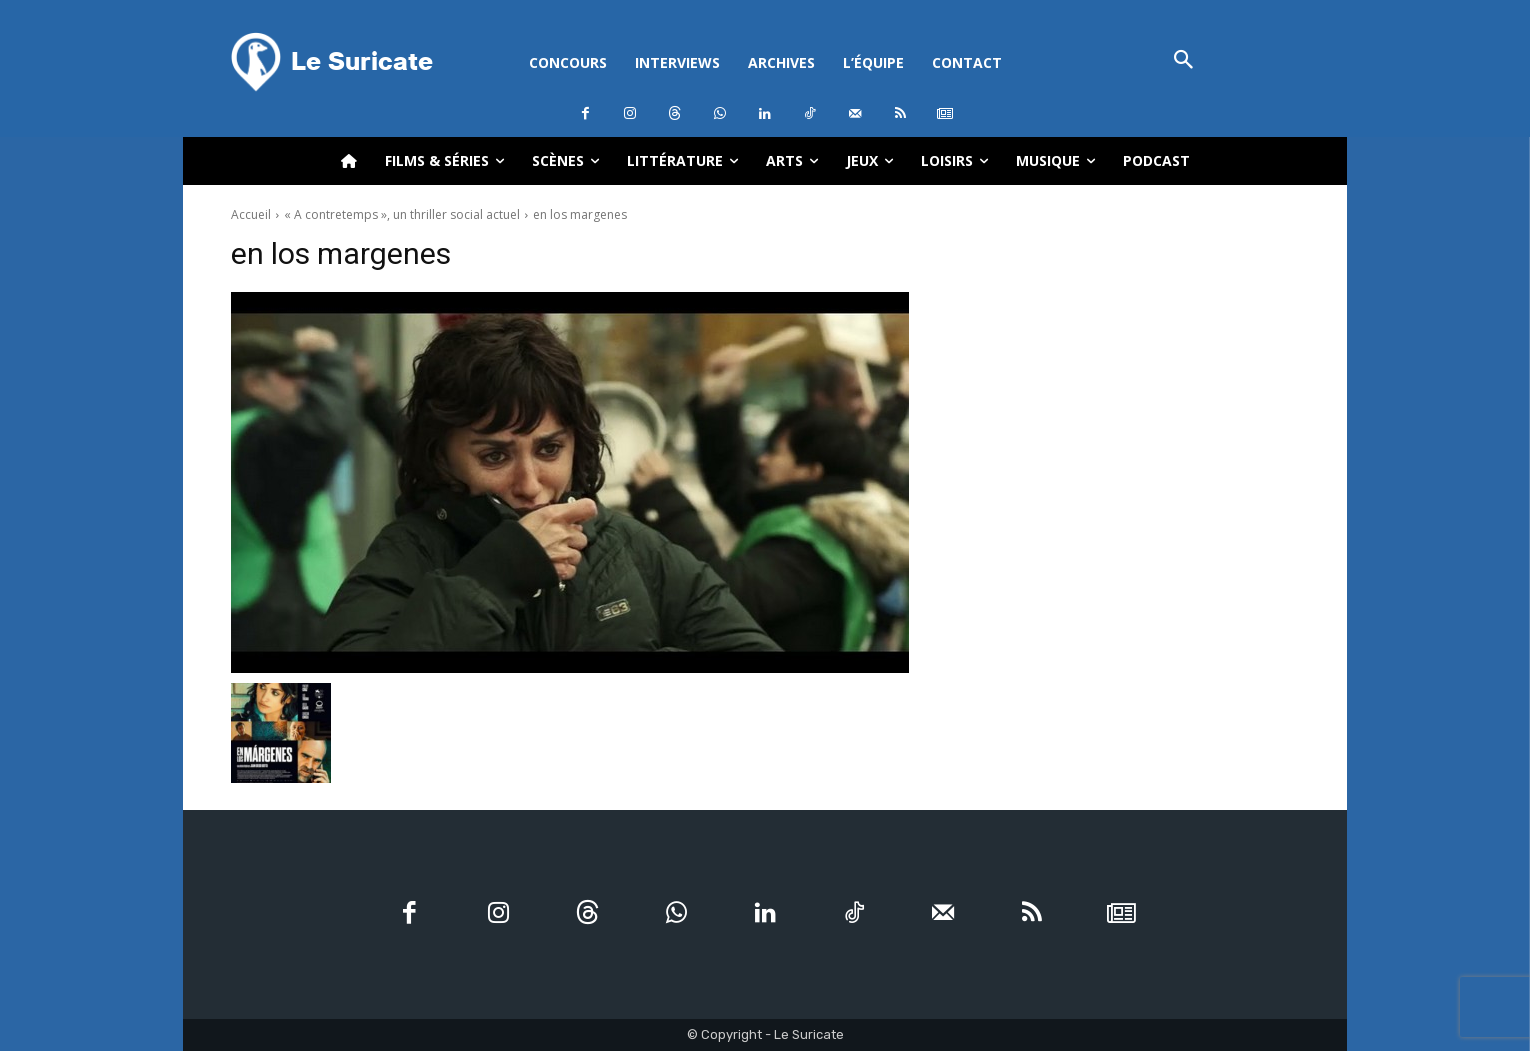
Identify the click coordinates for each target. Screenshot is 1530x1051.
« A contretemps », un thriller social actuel (402, 214)
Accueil (251, 214)
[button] (1183, 61)
